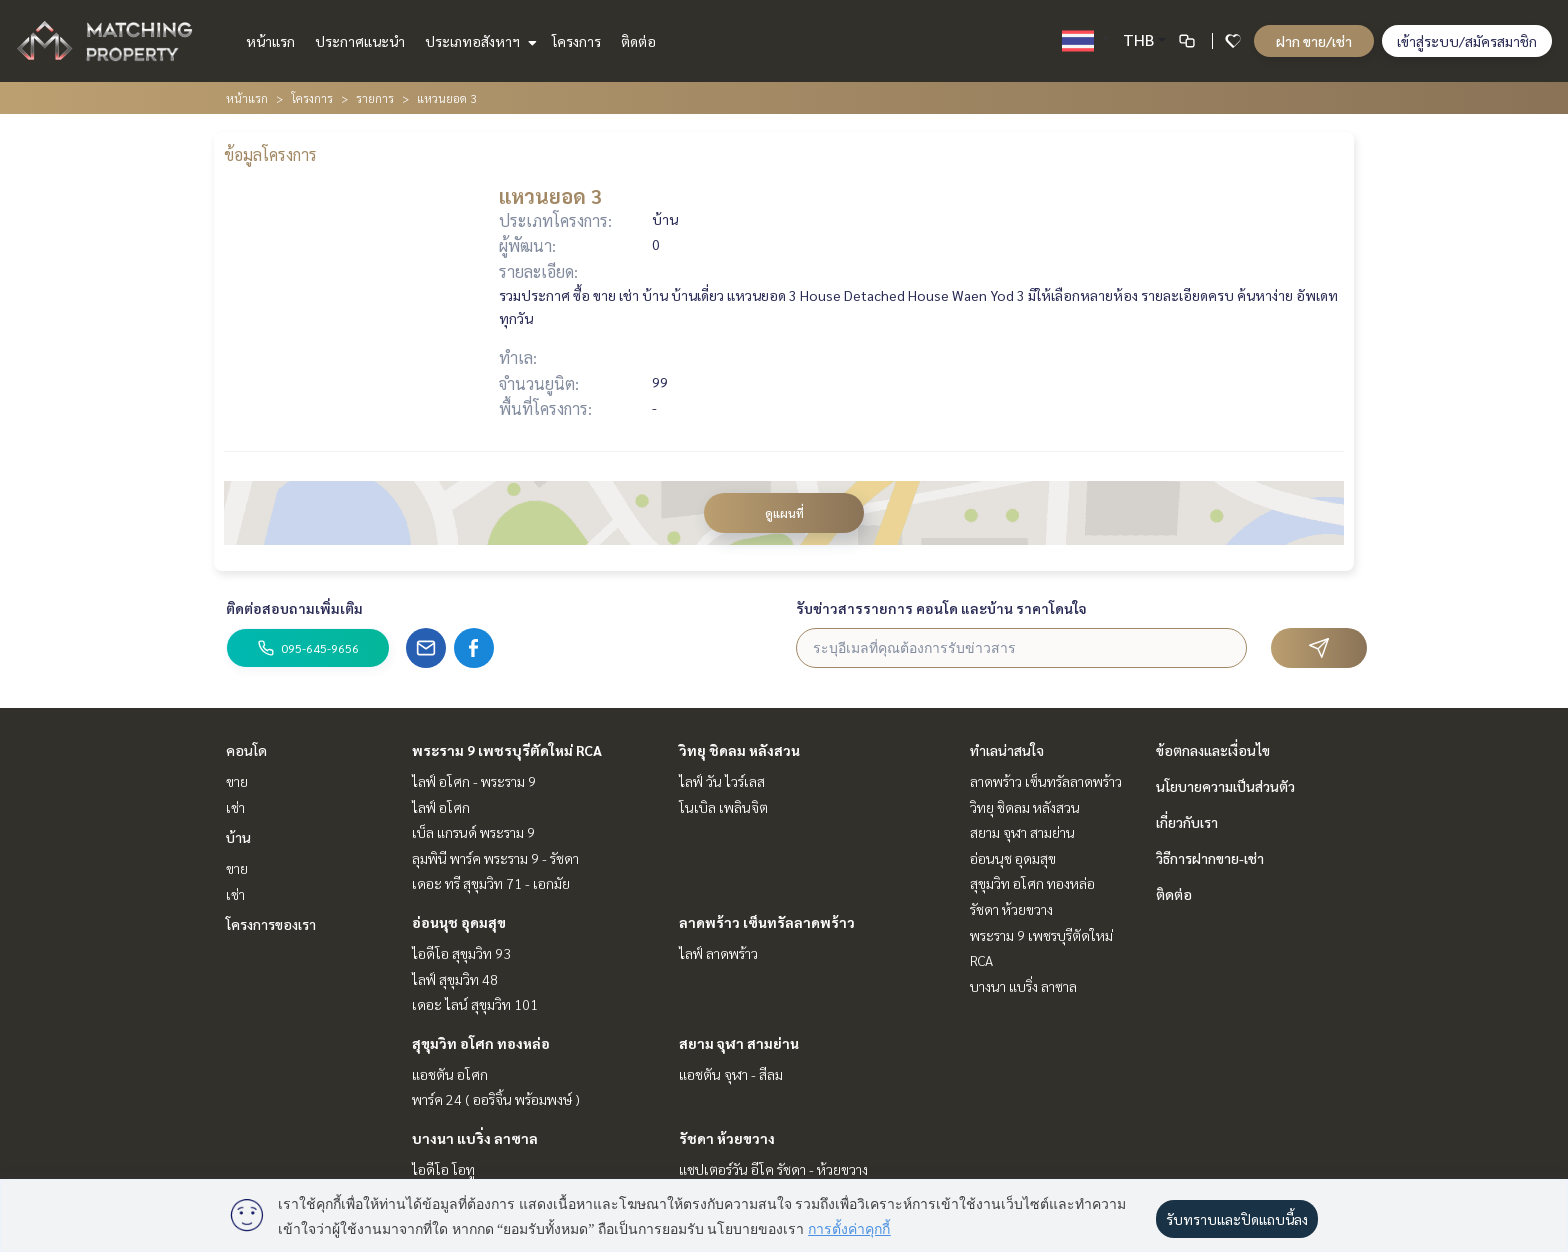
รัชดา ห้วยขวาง (727, 1138)
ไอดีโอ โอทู (443, 1169)
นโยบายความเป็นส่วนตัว (1225, 786)
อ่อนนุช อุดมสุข (459, 922)
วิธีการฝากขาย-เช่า (1210, 858)
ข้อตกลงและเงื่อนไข (1213, 750)
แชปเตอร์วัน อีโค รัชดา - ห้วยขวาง (773, 1169)
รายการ (375, 98)
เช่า (235, 807)
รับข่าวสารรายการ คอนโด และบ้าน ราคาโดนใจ (941, 608)
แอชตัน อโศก (450, 1074)
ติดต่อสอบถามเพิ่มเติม (294, 608)
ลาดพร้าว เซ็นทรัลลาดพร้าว (767, 922)
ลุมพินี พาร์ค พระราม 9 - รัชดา (495, 858)
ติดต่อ (638, 41)
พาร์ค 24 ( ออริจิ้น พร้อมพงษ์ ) (496, 1099)
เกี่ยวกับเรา (1187, 822)
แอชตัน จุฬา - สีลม (731, 1074)
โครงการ (576, 41)
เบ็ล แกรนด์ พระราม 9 (473, 832)
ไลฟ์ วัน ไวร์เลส (722, 781)
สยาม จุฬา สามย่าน (739, 1043)
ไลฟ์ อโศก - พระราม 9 (474, 781)
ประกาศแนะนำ (360, 41)
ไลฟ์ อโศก (441, 807)
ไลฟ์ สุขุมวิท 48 (455, 979)
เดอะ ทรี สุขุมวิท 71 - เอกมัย (491, 883)
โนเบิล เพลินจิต (723, 807)
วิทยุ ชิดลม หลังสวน (739, 750)
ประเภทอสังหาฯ (478, 41)
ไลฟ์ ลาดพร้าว (718, 953)
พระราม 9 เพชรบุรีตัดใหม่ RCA (507, 750)
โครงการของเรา (271, 924)
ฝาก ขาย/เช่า (1314, 41)
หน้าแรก (270, 41)
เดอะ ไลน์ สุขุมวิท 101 (475, 1004)
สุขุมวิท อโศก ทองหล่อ (481, 1043)
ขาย (237, 781)
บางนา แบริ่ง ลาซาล (475, 1138)
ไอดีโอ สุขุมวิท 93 (461, 953)
